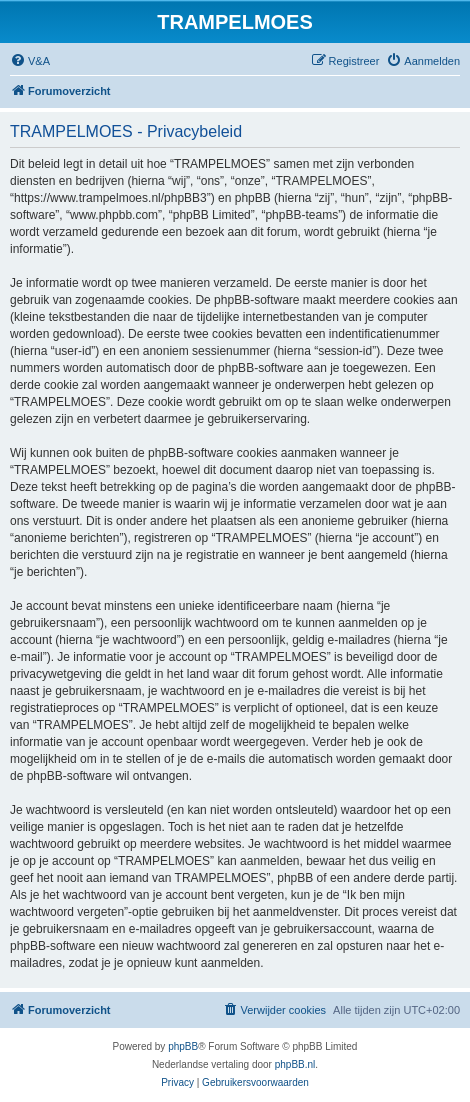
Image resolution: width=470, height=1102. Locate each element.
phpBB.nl (295, 1064)
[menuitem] (30, 61)
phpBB (183, 1046)
